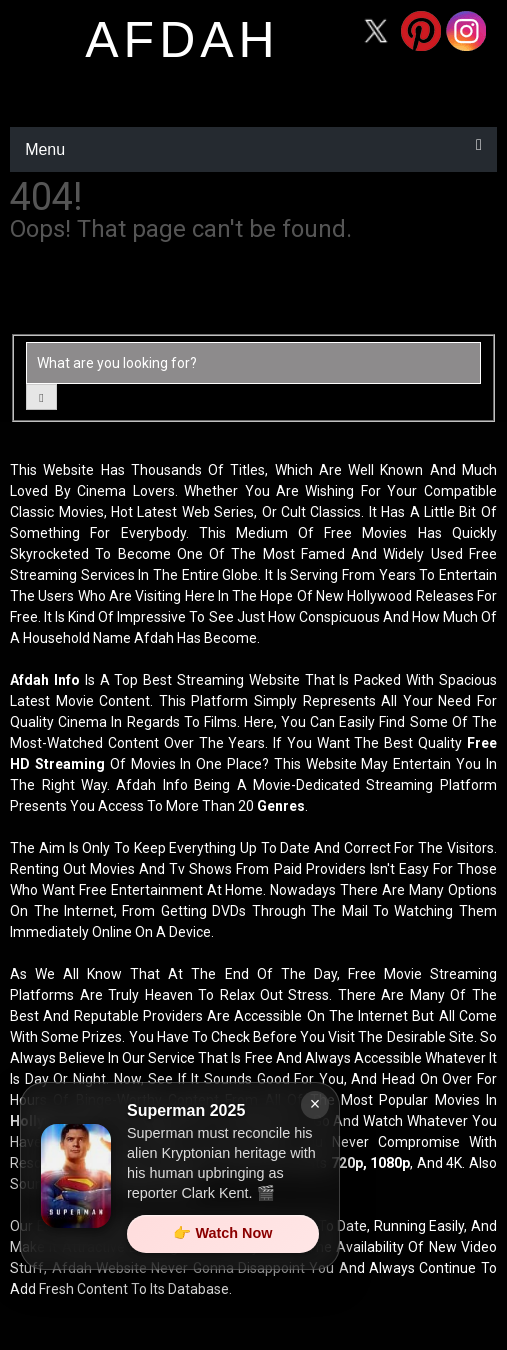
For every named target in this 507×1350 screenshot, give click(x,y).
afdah (182, 40)
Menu (45, 149)
